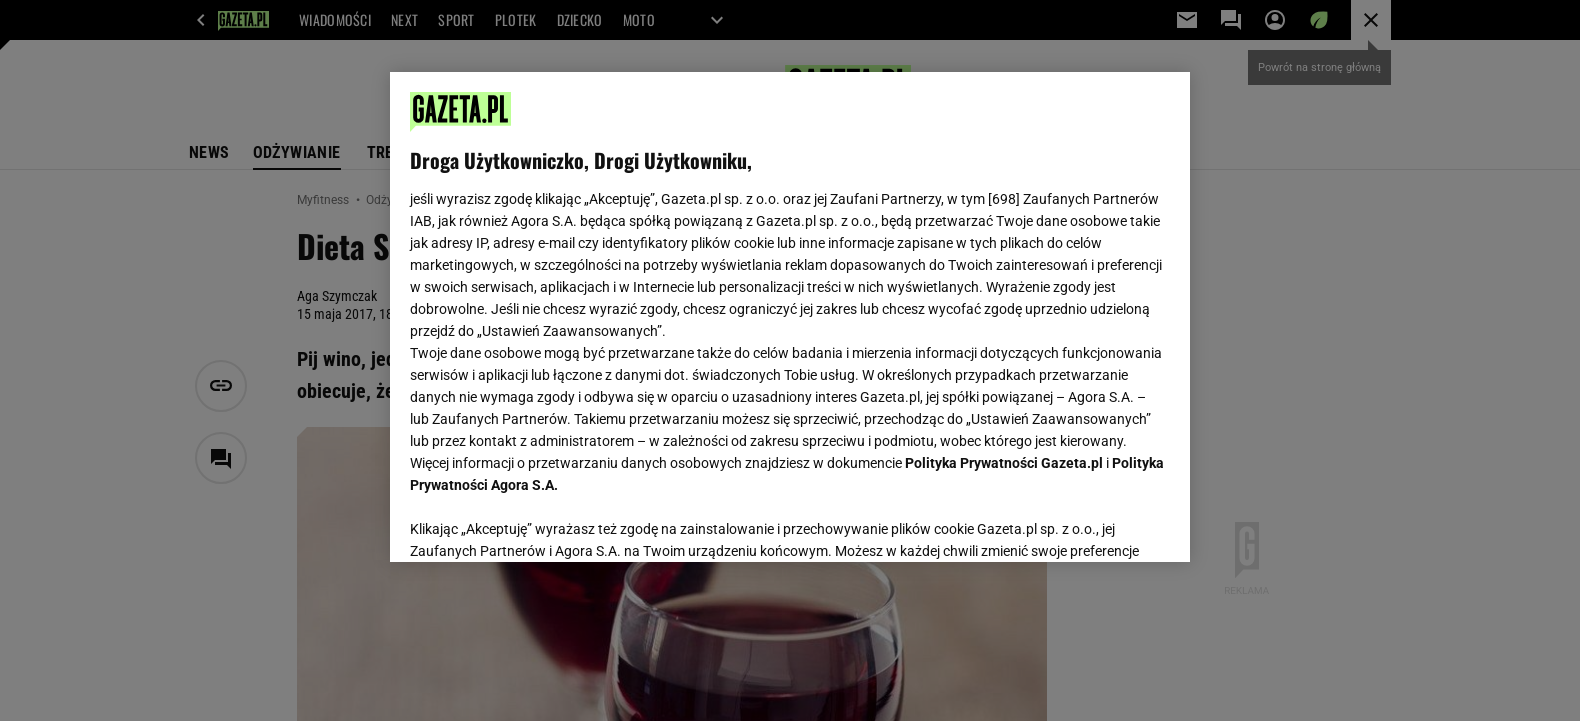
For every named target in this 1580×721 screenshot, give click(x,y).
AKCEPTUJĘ (1102, 523)
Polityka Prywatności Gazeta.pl (1004, 463)
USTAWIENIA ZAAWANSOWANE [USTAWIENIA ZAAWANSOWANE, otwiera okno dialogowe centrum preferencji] (540, 522)
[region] (790, 317)
